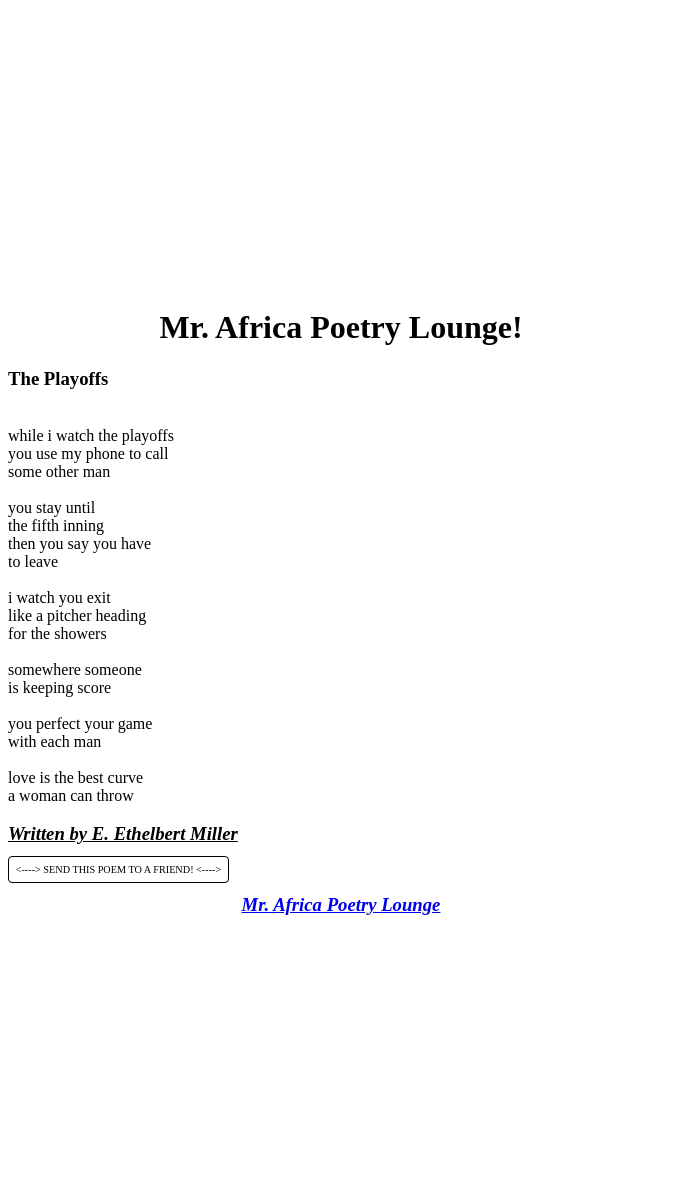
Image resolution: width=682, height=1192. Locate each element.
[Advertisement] (345, 148)
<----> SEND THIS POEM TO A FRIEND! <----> (119, 869)
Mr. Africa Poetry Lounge (341, 904)
